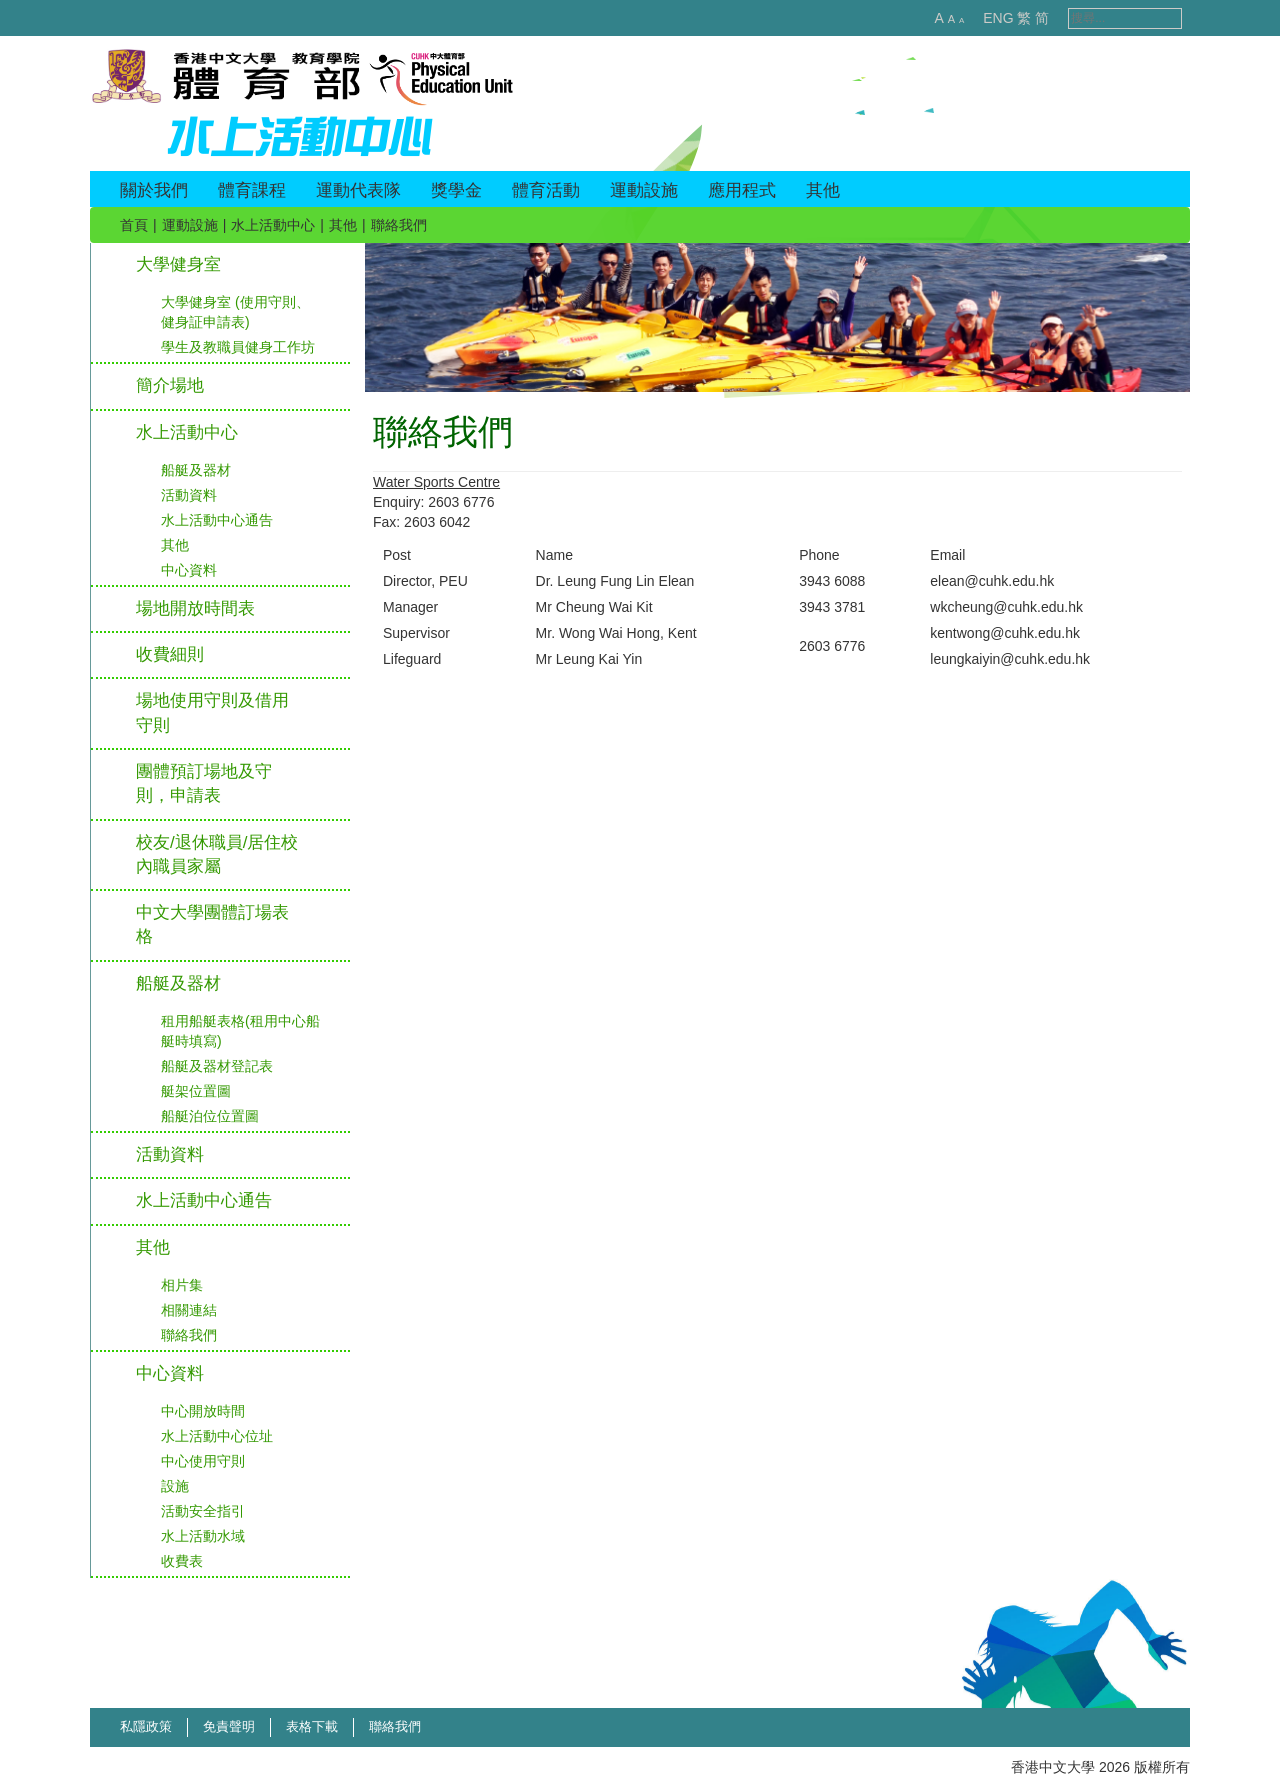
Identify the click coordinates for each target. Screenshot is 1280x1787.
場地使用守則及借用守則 (212, 712)
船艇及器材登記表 (217, 1066)
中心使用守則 (203, 1461)
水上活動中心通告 (217, 520)
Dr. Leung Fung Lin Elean (615, 581)
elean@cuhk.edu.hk (992, 581)
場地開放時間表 (195, 608)
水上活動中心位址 (217, 1436)
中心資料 (189, 570)
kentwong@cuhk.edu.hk (1005, 633)
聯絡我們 (189, 1335)
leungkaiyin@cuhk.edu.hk (1010, 659)
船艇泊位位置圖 (210, 1116)
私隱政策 (146, 1726)
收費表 (182, 1561)
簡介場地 (170, 385)
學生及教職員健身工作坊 (238, 347)
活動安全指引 (203, 1511)
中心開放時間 (203, 1411)
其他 (343, 225)
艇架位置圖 (196, 1091)
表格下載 (312, 1726)
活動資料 (189, 495)
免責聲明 (229, 1726)
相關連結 (189, 1310)
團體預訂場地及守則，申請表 (204, 783)
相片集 (182, 1285)
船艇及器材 (196, 470)
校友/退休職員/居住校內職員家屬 (217, 854)
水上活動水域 (203, 1536)
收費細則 (170, 654)
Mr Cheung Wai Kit (594, 607)
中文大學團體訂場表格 (212, 924)
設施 (175, 1486)
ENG (977, 18)
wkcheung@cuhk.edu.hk (1006, 607)
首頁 (134, 225)
